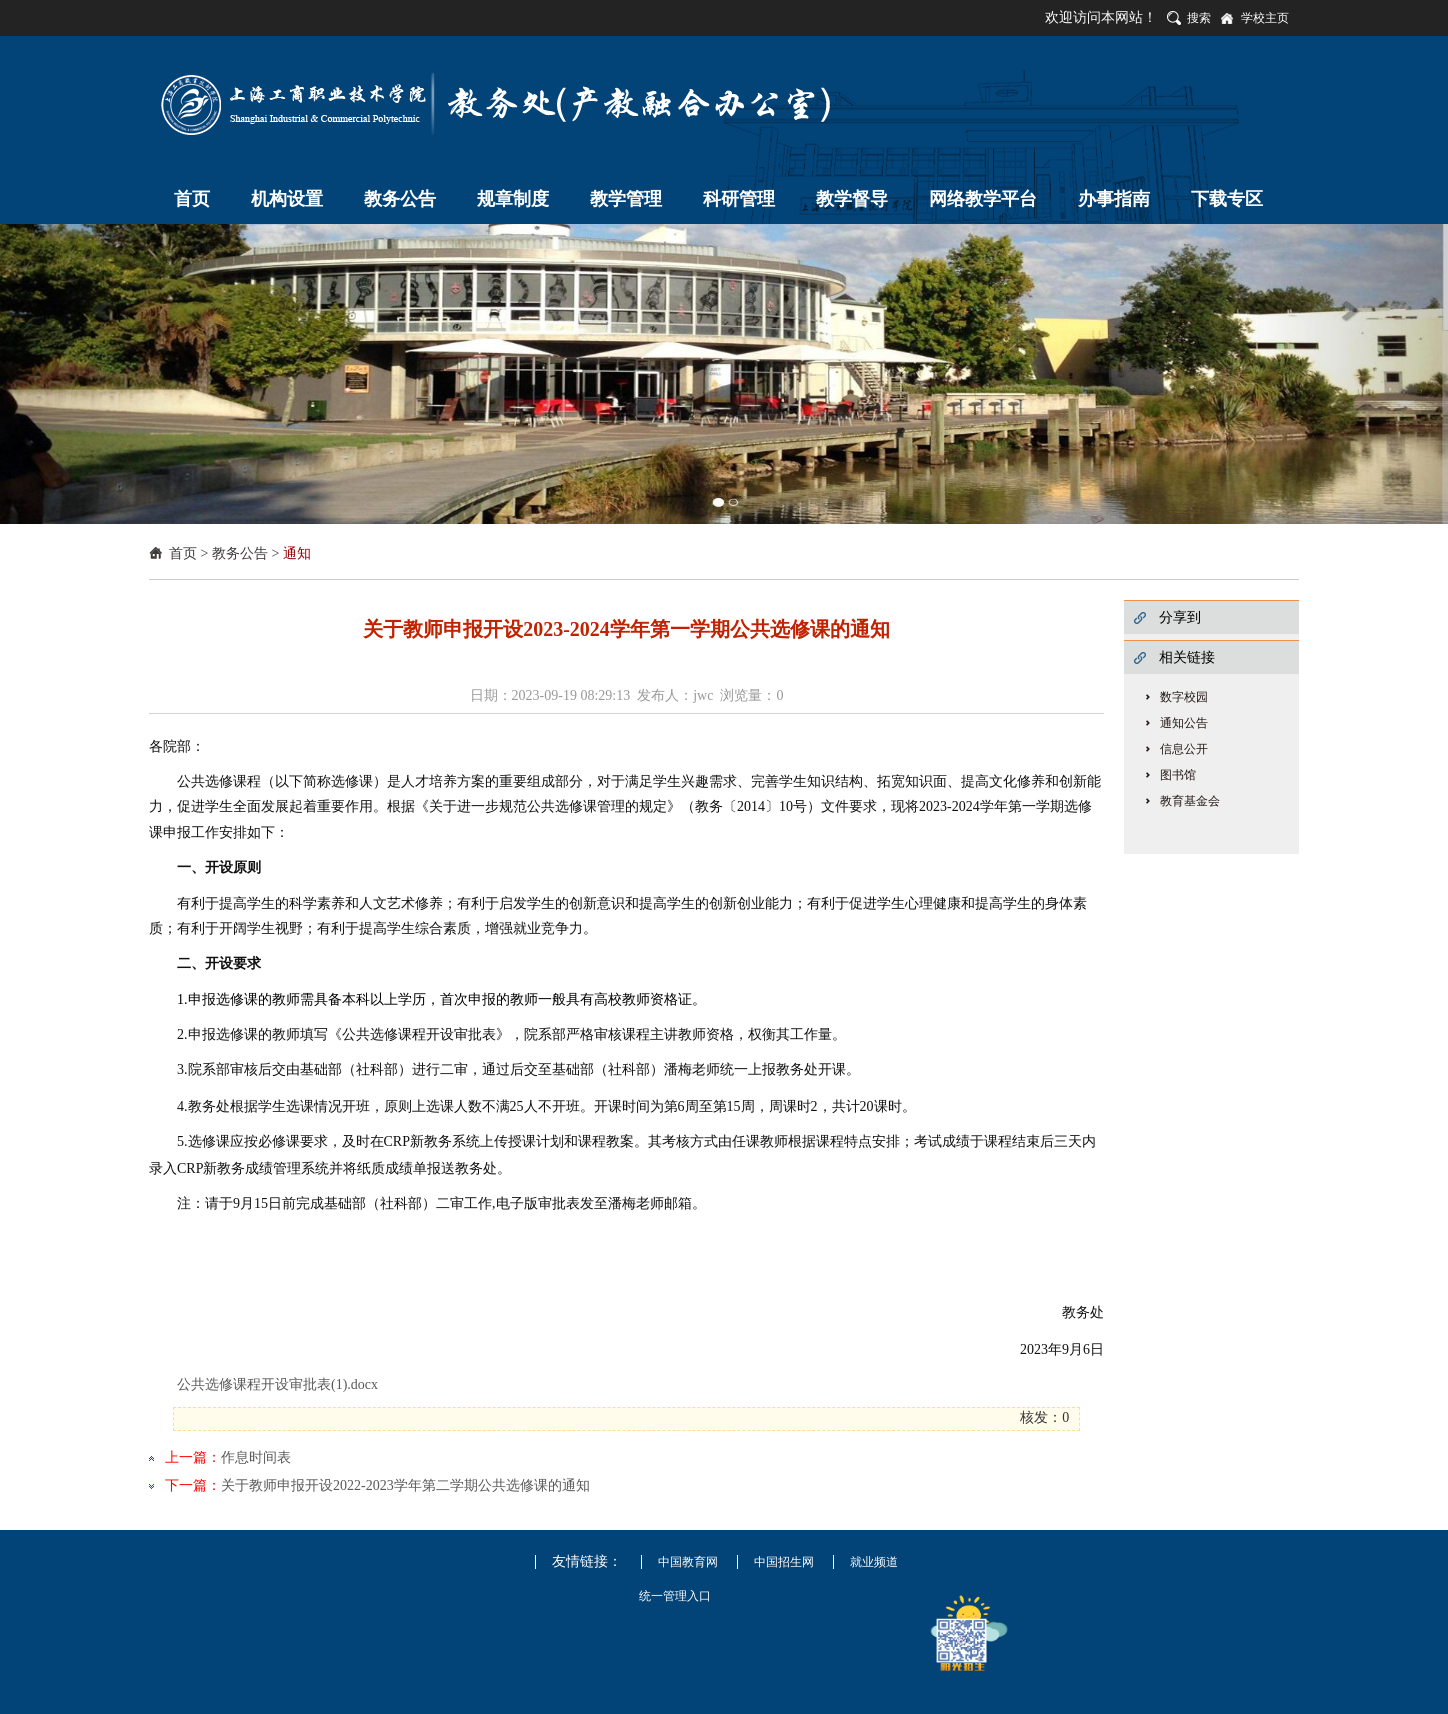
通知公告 (1184, 723)
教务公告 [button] (400, 199)
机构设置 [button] (287, 199)
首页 (183, 553)
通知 (297, 553)
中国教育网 (688, 1562)
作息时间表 (256, 1457)
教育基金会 (1190, 801)
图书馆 (1178, 775)
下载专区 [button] (1227, 199)
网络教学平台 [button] (983, 199)
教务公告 (240, 553)
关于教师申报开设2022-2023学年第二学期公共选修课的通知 (405, 1485)
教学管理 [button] (626, 199)
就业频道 (874, 1562)
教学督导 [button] (852, 199)
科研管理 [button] (739, 199)
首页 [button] (192, 199)
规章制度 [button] (513, 199)
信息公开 (1184, 749)
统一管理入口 (675, 1596)
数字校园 (1184, 697)
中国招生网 (784, 1562)
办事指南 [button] (1114, 199)
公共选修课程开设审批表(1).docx (277, 1384)
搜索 (1199, 18)
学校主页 (1265, 18)
